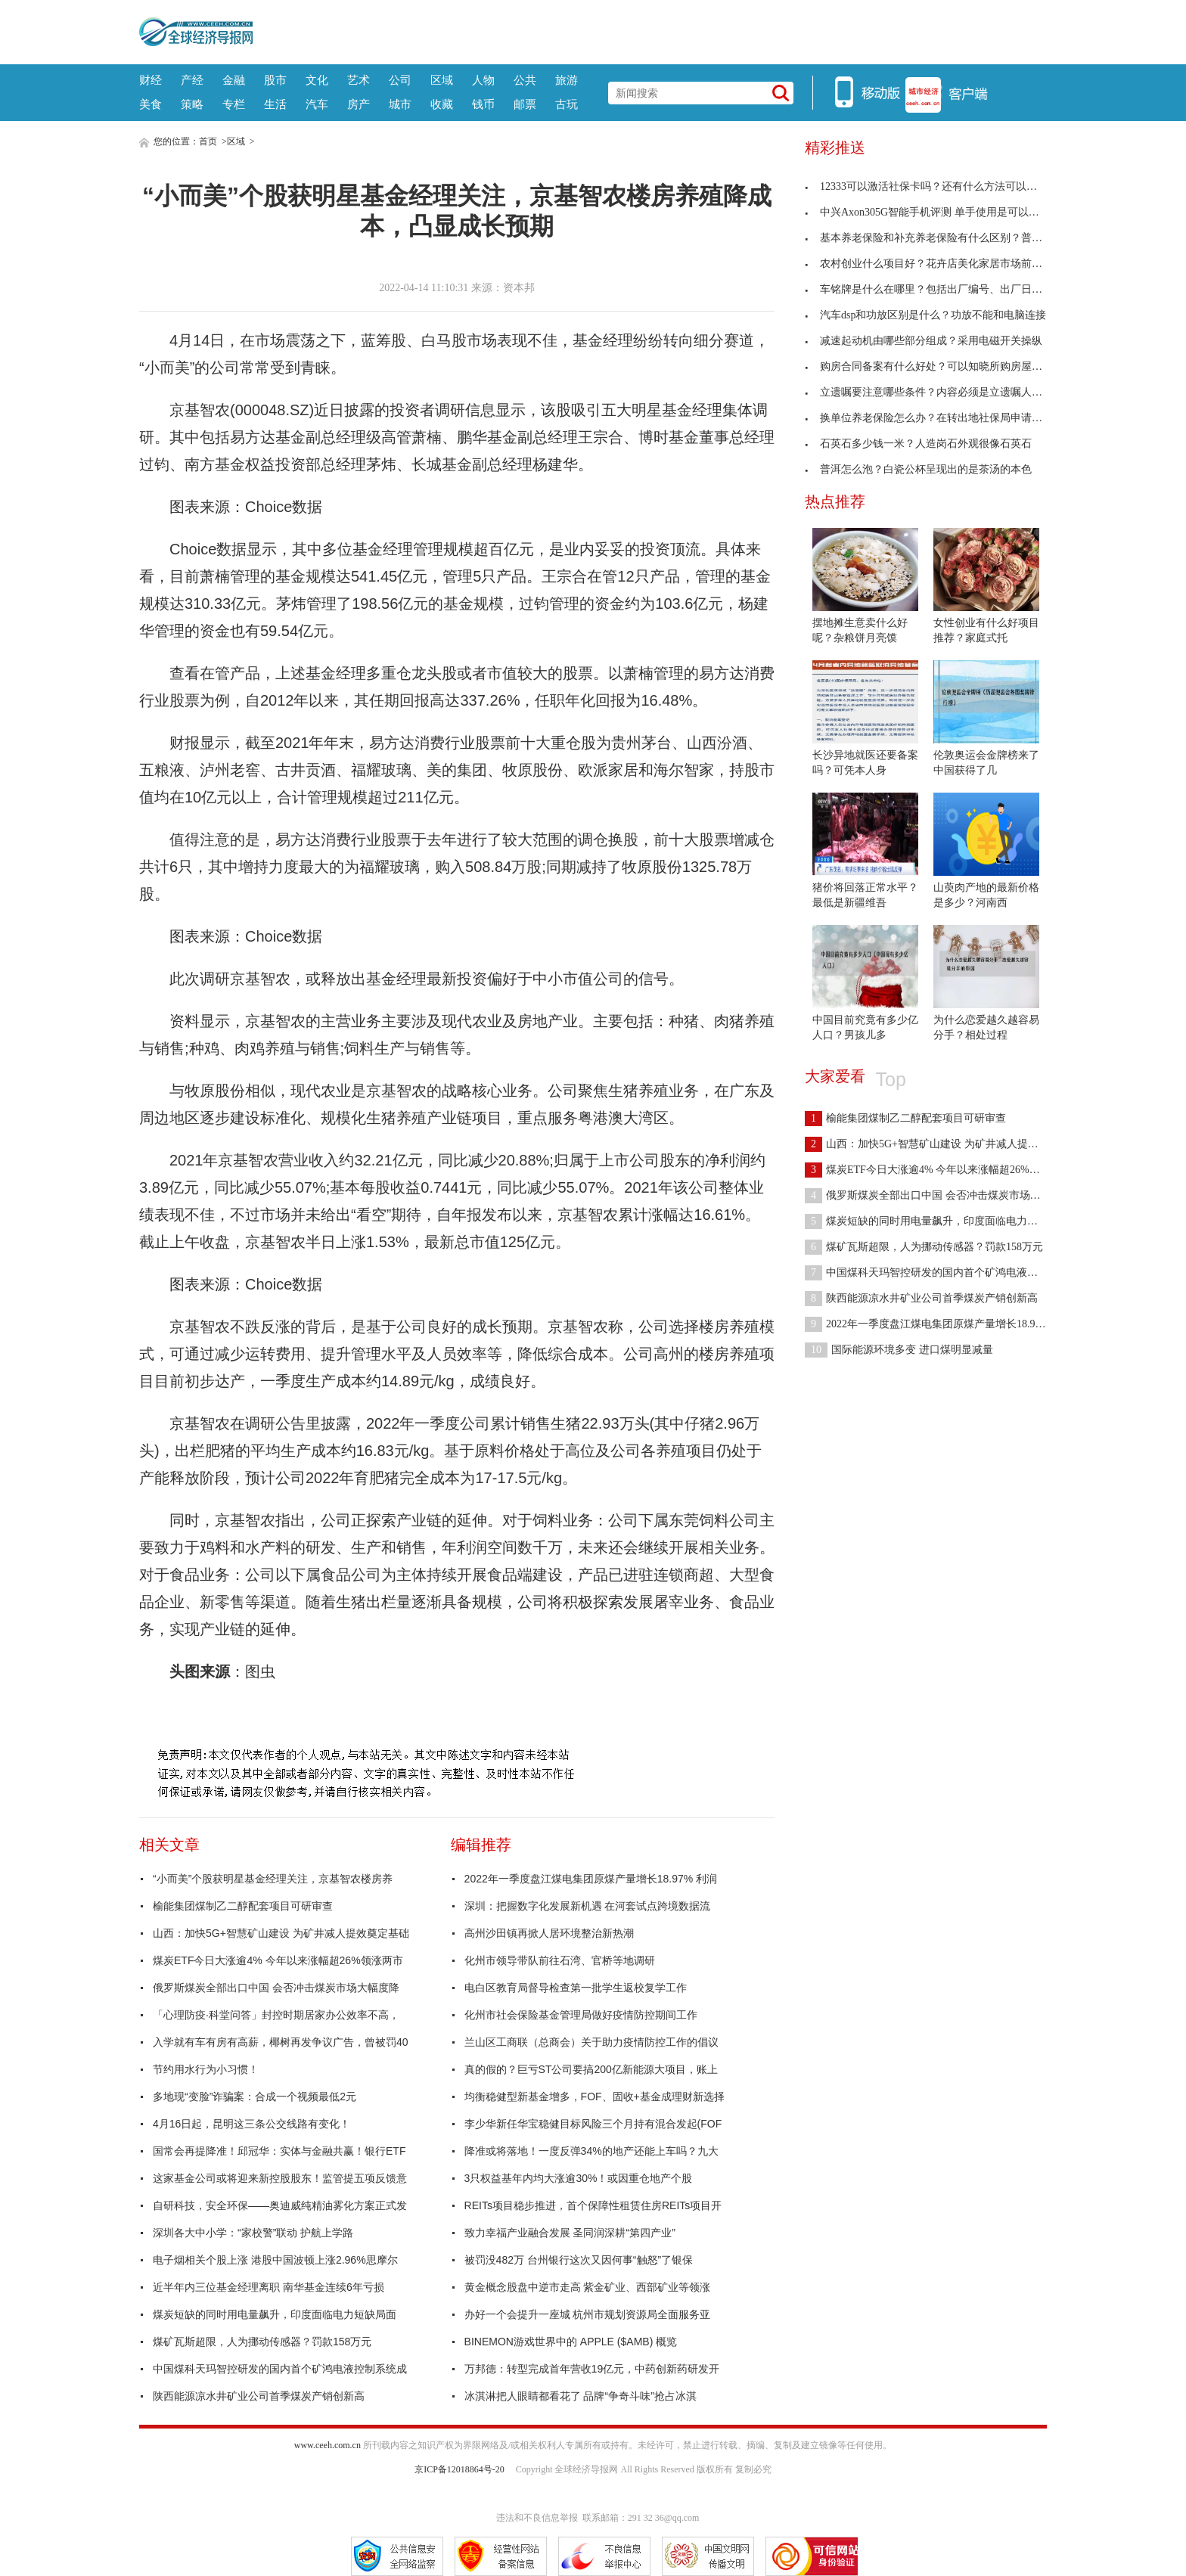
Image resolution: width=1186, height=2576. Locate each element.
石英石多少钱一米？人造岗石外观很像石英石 (918, 443)
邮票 (525, 104)
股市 (275, 79)
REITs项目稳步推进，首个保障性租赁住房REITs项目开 (593, 2205)
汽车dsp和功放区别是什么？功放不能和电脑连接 (925, 315)
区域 (441, 79)
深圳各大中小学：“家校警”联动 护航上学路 (253, 2233)
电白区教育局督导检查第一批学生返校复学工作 (575, 1988)
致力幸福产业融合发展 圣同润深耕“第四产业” (569, 2233)
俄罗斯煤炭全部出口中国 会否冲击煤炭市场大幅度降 (276, 1988)
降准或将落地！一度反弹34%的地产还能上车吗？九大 (591, 2151)
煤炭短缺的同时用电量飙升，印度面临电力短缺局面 (274, 2314)
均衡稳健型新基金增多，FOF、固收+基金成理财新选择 (594, 2096)
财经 (150, 79)
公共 (525, 79)
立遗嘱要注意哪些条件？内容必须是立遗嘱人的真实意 (939, 392)
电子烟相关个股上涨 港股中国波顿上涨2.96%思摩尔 (275, 2260)
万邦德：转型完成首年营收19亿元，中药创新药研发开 (592, 2369)
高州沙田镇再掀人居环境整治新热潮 (549, 1933)
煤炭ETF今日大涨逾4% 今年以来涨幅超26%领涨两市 (278, 1960)
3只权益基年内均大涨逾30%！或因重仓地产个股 (578, 2178)
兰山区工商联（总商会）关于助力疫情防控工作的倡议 (591, 2042)
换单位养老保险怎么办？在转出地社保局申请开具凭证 (939, 418)
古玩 (566, 104)
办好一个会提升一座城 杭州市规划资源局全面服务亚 (587, 2314)
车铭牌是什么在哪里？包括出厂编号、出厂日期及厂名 (939, 289)
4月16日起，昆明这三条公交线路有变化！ (251, 2124)
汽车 (317, 104)
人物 (483, 79)
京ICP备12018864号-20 (459, 2469)
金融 (233, 79)
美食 (150, 104)
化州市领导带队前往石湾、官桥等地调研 (559, 1960)
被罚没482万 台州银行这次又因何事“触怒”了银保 (579, 2260)
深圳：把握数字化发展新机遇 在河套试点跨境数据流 (587, 1906)
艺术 (358, 79)
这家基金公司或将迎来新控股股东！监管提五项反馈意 (280, 2178)
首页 (208, 141)
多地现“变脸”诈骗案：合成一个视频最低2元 (254, 2096)
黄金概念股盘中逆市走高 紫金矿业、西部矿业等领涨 (587, 2287)
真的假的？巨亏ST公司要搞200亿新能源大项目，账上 (591, 2069)
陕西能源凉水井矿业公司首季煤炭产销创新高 (259, 2396)
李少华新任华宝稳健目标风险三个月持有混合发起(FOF (593, 2124)
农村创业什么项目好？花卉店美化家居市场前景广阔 (934, 263)
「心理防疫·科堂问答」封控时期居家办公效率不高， (276, 2015)
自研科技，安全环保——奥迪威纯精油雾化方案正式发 (280, 2205)
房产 (358, 104)
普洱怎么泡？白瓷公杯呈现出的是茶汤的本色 (918, 469)
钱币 (483, 104)
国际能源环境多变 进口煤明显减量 (899, 1349)
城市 (400, 104)
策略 (192, 104)
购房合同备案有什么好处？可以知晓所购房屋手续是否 (939, 366)
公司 (400, 79)
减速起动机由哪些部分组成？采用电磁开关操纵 (923, 340)
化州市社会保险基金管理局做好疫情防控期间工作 (580, 2015)
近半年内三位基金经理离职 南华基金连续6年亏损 (268, 2287)
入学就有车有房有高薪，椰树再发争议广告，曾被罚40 (280, 2042)
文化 (317, 79)
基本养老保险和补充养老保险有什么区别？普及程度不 (939, 238)
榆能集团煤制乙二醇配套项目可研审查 (243, 1906)
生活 (275, 104)
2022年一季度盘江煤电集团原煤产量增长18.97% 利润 (591, 1879)
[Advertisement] (649, 30)
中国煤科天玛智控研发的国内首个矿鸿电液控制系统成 (280, 2369)
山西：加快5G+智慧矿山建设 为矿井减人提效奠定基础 (281, 1933)
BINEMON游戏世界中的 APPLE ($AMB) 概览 (571, 2341)
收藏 (441, 104)
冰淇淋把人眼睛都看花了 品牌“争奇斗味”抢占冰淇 (580, 2396)
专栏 (233, 104)
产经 (192, 79)
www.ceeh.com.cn (327, 2445)
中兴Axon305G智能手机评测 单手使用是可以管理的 (932, 212)
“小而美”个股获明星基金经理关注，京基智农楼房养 (273, 1879)
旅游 (566, 79)
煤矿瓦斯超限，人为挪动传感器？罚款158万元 (262, 2341)
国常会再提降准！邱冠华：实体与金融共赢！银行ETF (279, 2151)
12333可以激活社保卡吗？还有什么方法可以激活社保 (937, 186)
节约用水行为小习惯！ (206, 2069)
